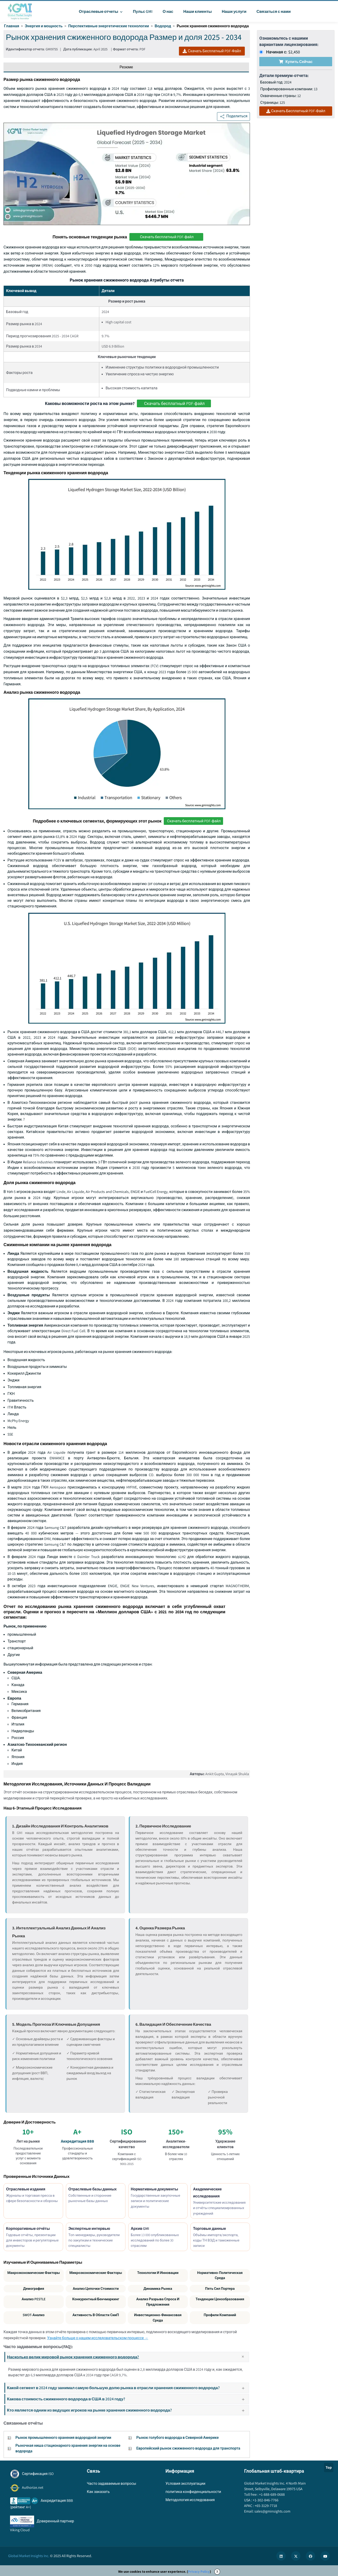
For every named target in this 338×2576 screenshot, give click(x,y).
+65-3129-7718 (265, 2505)
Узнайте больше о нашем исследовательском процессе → (98, 2337)
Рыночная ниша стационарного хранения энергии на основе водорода (67, 2448)
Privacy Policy (199, 2571)
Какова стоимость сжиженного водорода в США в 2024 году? (127, 2399)
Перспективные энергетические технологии (108, 26)
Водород (163, 26)
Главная (11, 26)
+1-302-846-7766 (265, 2500)
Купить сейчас (296, 61)
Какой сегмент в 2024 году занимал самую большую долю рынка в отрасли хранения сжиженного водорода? (127, 2387)
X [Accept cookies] (217, 2571)
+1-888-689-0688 (271, 2494)
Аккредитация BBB (77, 2141)
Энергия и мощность (44, 26)
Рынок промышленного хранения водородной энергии (63, 2437)
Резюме (126, 67)
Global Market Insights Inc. (28, 2555)
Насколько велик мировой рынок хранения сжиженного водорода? (128, 2357)
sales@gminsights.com (272, 2511)
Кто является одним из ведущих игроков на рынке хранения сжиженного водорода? (127, 2410)
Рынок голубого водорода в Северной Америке (177, 2437)
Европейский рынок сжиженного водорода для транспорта (188, 2448)
